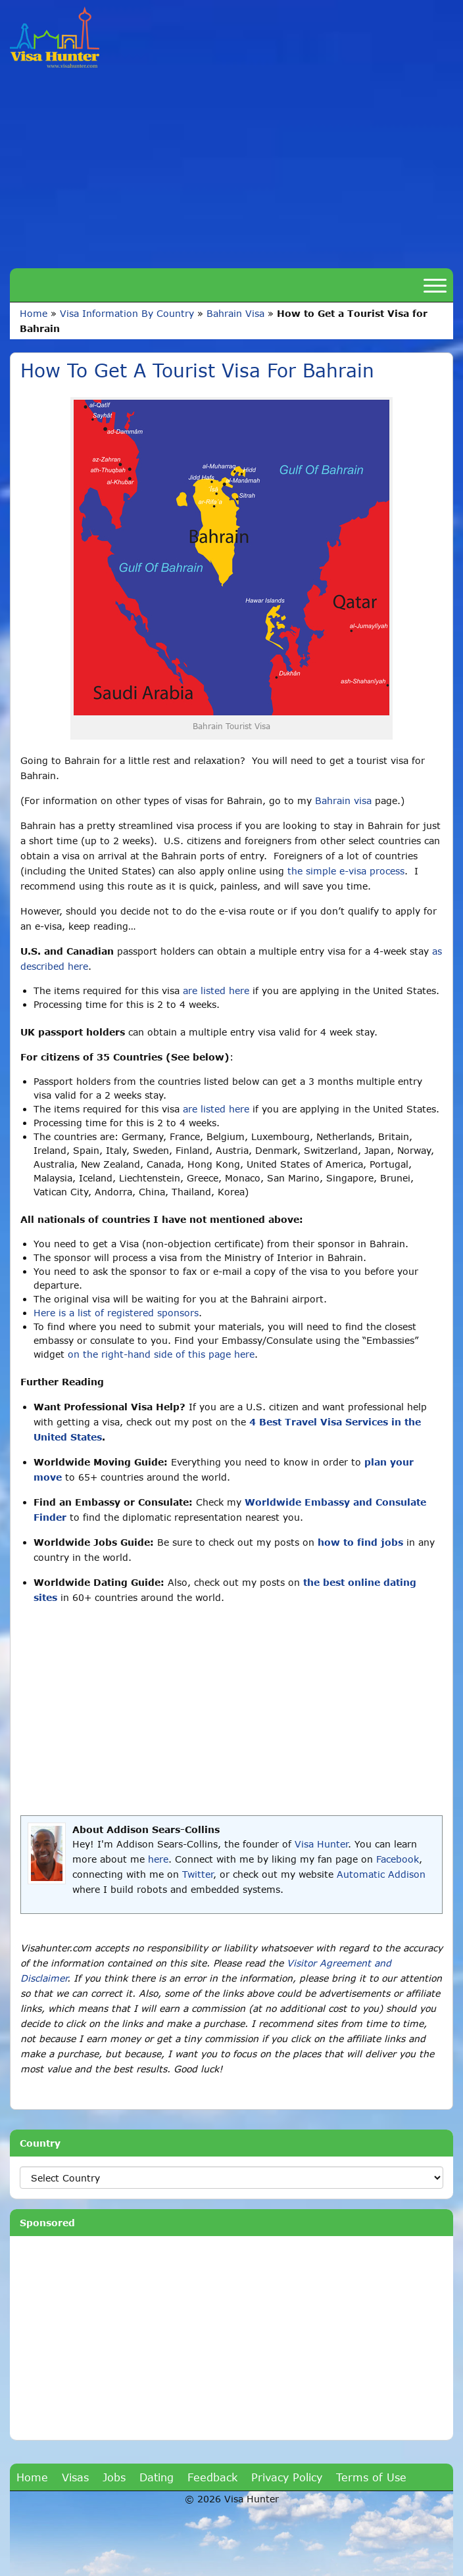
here (158, 1859)
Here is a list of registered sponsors (116, 1312)
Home (33, 313)
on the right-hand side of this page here (161, 1354)
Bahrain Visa (235, 313)
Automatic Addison (381, 1874)
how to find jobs (360, 1542)
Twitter (197, 1874)
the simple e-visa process (345, 870)
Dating (156, 2477)
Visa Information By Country (127, 313)
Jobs (114, 2477)
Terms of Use (371, 2477)
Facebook (397, 1859)
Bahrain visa (343, 800)
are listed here (216, 990)
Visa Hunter (321, 1843)
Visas (75, 2477)
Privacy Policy (286, 2477)
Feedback (212, 2477)
